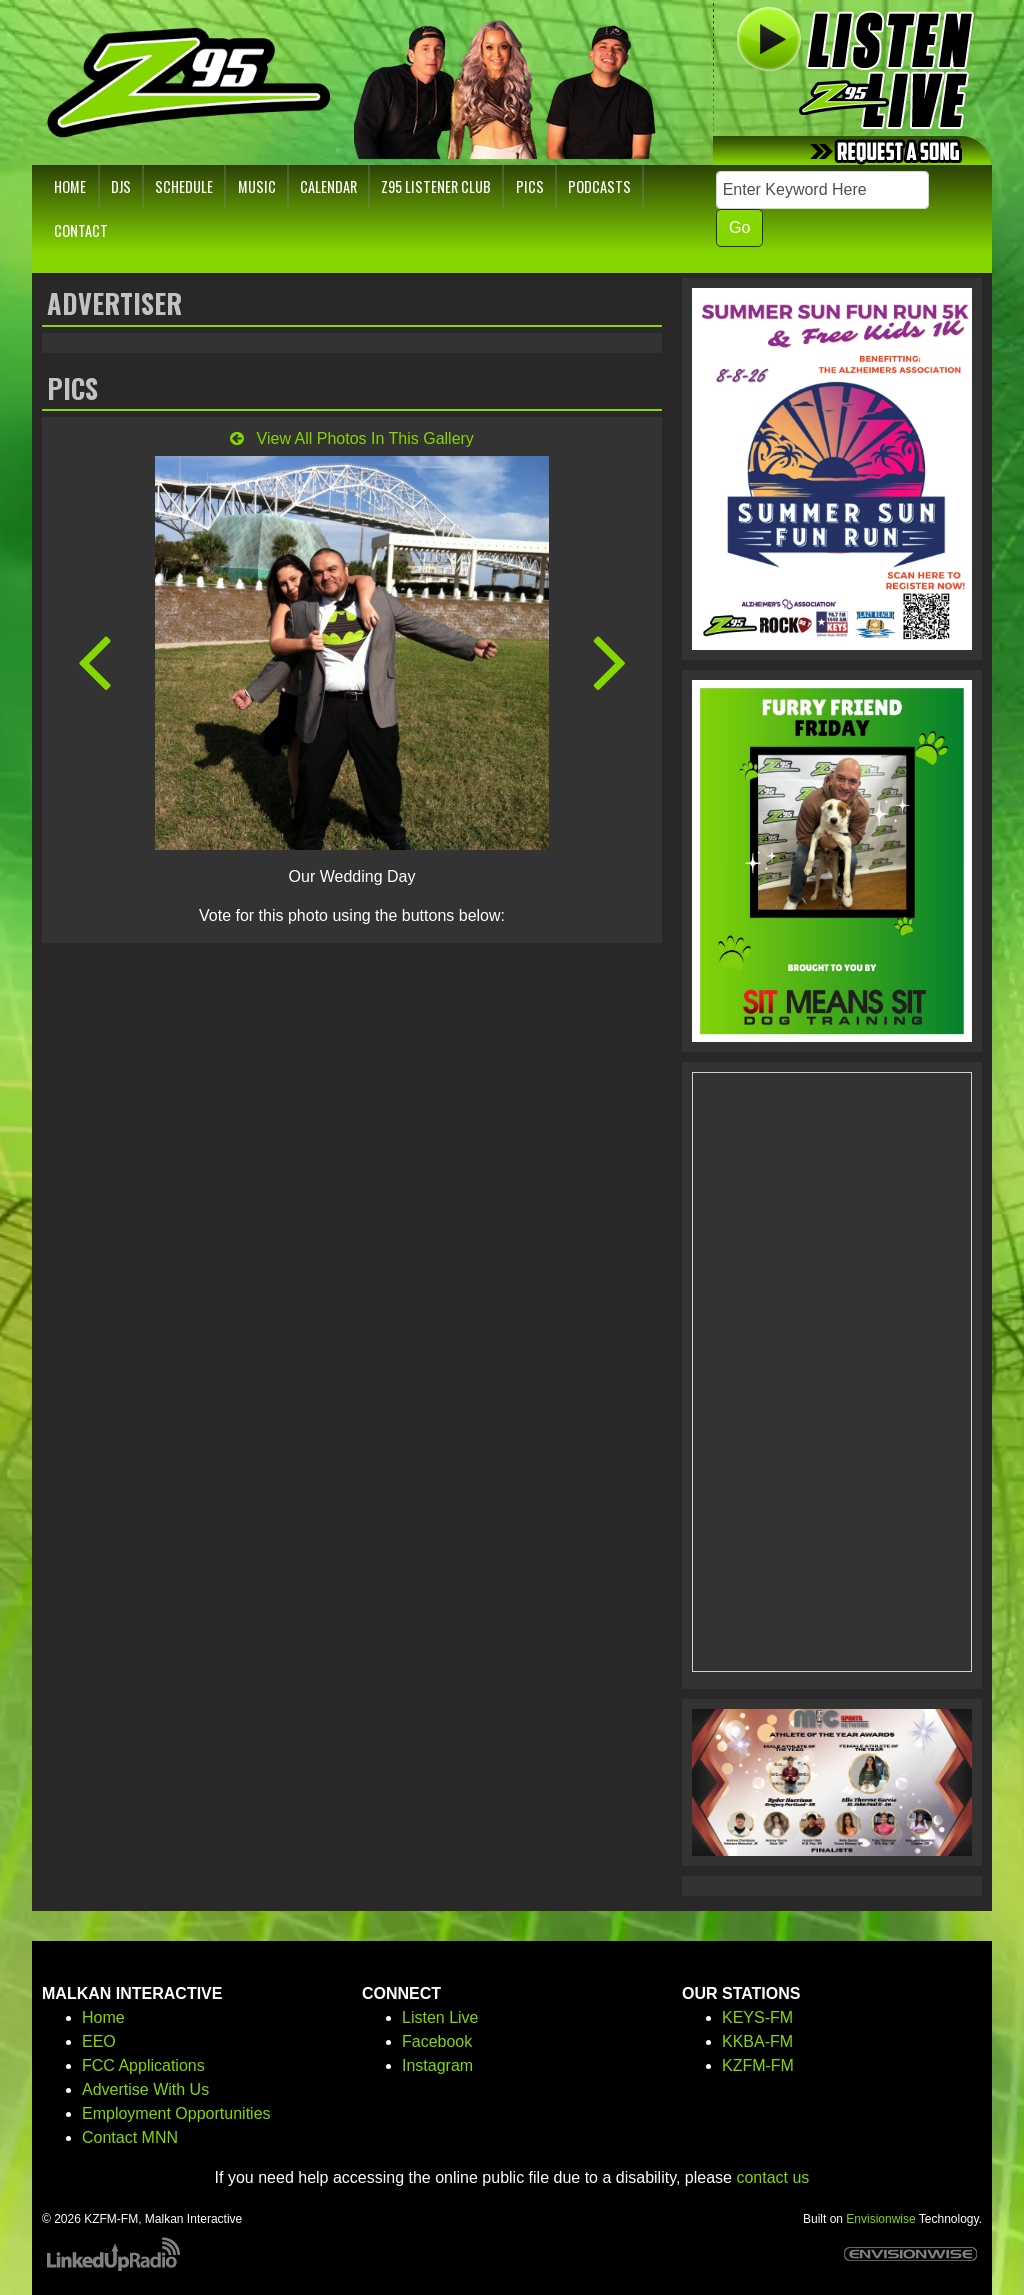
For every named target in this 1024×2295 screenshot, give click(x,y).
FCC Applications (143, 2065)
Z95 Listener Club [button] (436, 186)
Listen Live (440, 2017)
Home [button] (70, 186)
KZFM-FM (758, 2065)
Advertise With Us (145, 2089)
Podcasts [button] (599, 186)
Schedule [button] (184, 186)
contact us (772, 2177)
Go (739, 227)
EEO (99, 2041)
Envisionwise (880, 2219)
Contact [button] (81, 230)
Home (103, 2017)
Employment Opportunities (176, 2113)
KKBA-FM (757, 2041)
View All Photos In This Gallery (352, 438)
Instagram (437, 2065)
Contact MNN (130, 2137)
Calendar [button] (328, 186)
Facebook (437, 2041)
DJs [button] (121, 186)
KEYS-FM (757, 2017)
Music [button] (257, 186)
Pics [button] (530, 186)
